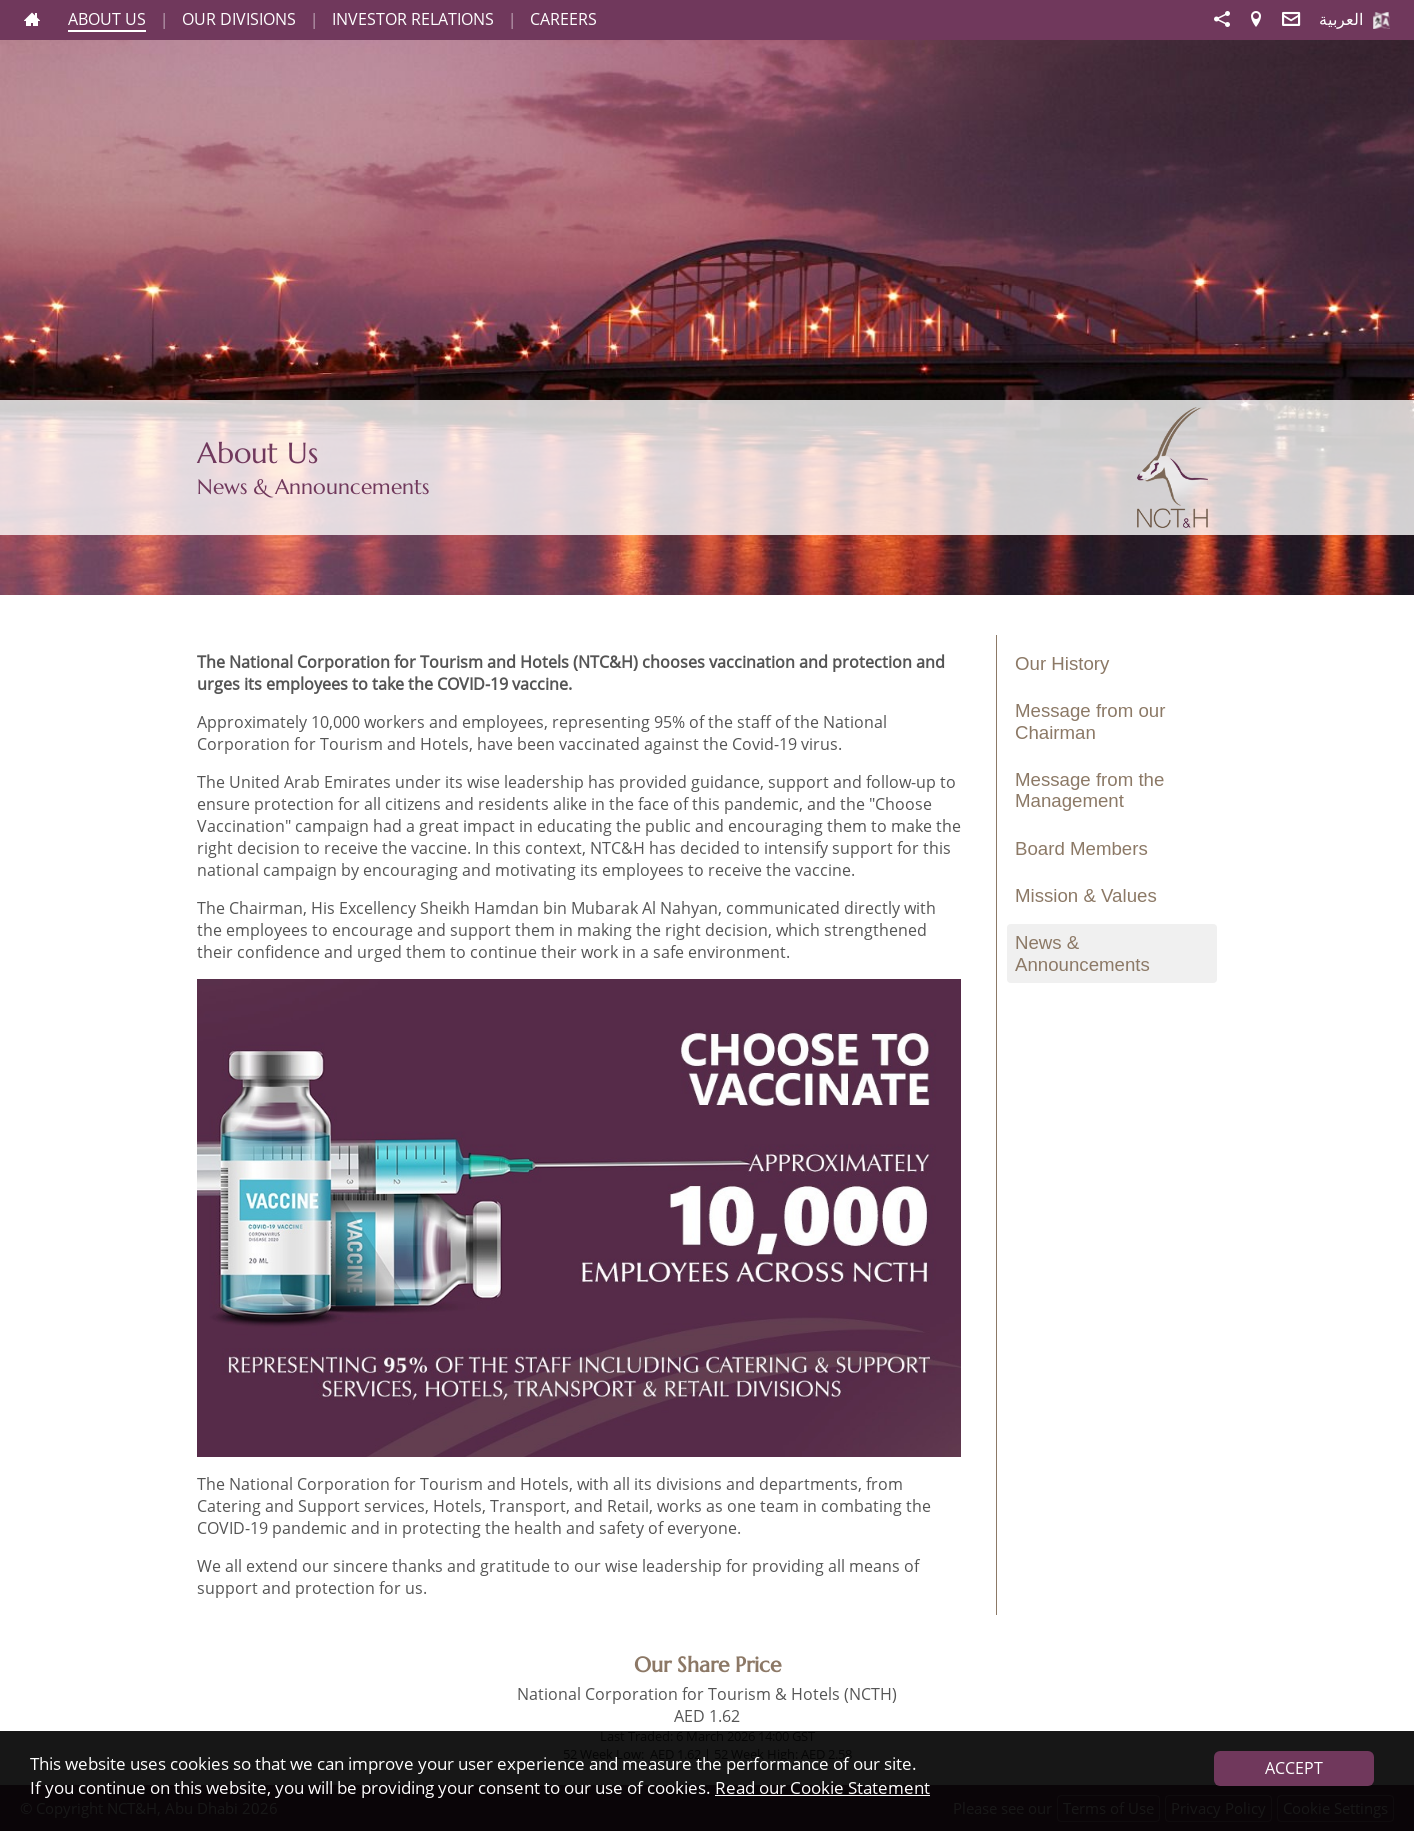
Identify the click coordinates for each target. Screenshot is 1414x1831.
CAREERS (563, 19)
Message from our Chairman (1090, 721)
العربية (1341, 19)
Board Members (1081, 848)
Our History (1062, 663)
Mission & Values (1086, 895)
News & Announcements (1082, 953)
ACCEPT (1294, 1768)
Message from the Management (1089, 790)
